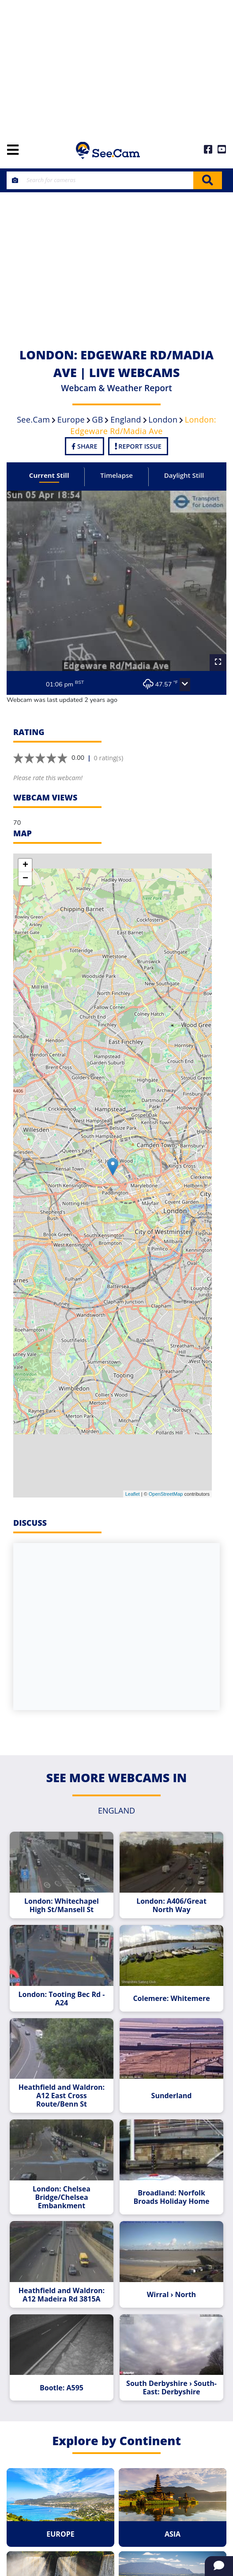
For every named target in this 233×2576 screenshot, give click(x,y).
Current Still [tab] (49, 475)
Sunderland (171, 2096)
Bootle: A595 (61, 2388)
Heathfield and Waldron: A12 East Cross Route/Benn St (62, 2095)
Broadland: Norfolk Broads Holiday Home (171, 2197)
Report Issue (138, 446)
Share (84, 446)
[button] (185, 684)
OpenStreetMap (166, 1494)
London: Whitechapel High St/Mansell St (61, 1905)
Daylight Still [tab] (184, 475)
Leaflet (132, 1494)
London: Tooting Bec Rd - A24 (62, 1998)
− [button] (25, 878)
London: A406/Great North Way (171, 1905)
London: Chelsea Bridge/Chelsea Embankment (61, 2197)
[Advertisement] (116, 66)
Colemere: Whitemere (171, 1998)
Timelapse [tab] (116, 475)
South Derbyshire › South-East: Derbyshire (171, 2387)
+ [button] (25, 865)
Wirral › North (171, 2294)
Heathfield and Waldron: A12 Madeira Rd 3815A (62, 2294)
